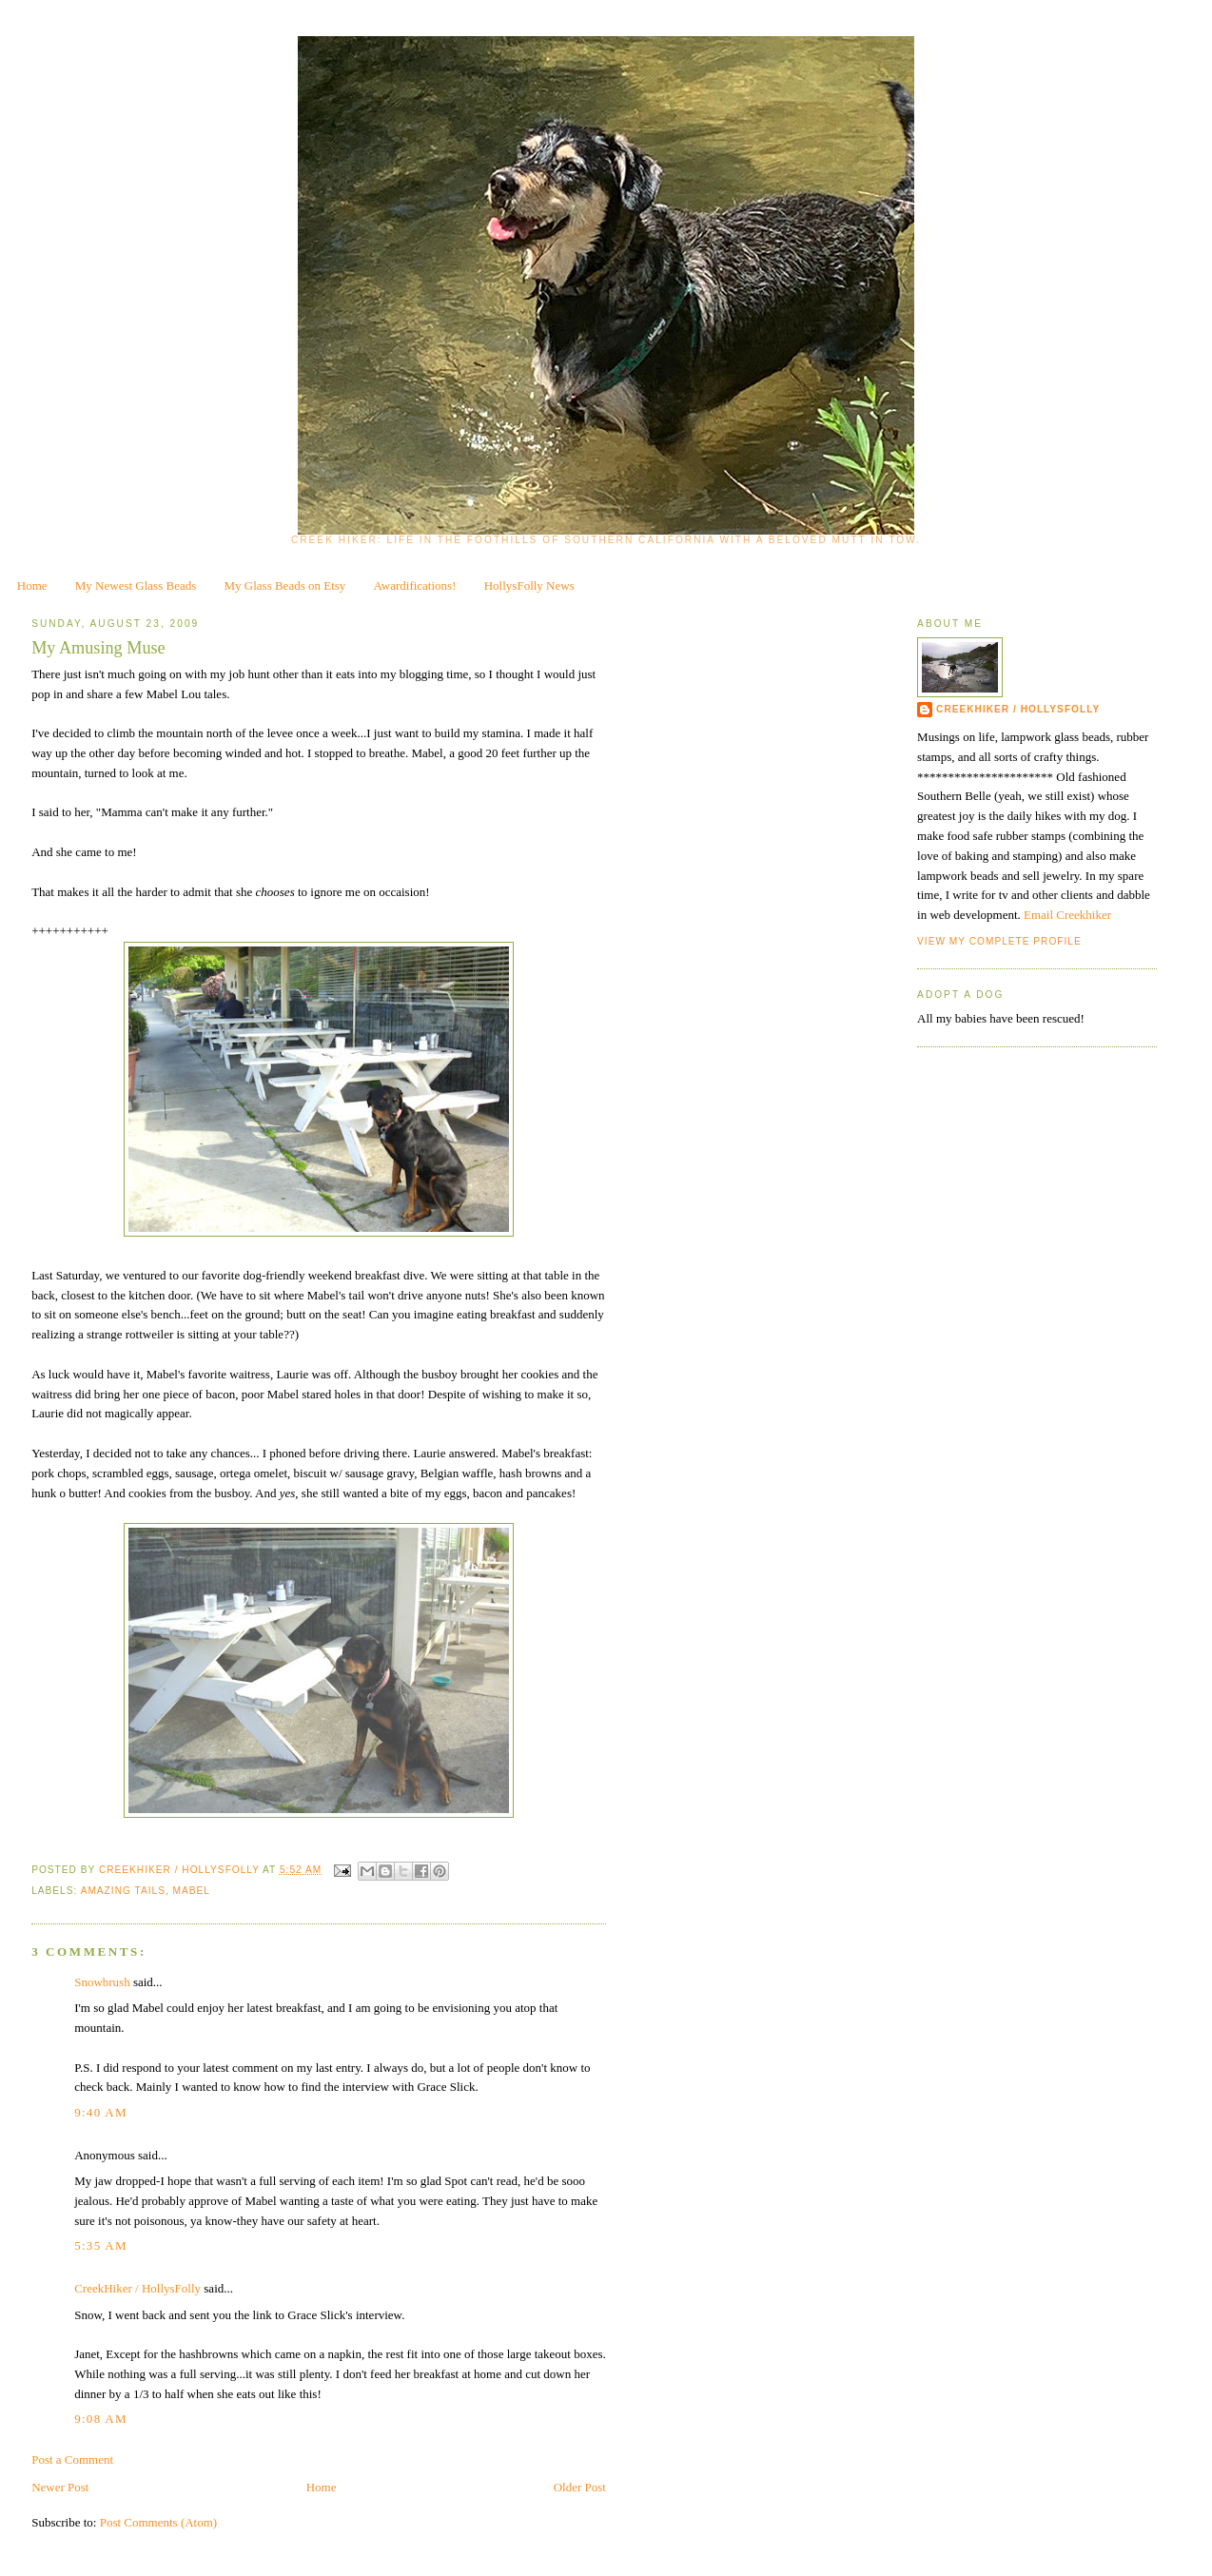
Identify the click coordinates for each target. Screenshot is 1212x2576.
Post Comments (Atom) (159, 2522)
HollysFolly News (529, 585)
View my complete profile (999, 941)
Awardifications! (415, 585)
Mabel (191, 1890)
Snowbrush (102, 1982)
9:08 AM (100, 2418)
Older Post (580, 2487)
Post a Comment (72, 2459)
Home (32, 585)
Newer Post (59, 2487)
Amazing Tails (123, 1890)
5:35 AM (100, 2245)
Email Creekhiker (1067, 914)
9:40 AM (100, 2112)
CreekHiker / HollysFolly (181, 1869)
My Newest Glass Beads (135, 585)
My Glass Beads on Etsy (285, 585)
